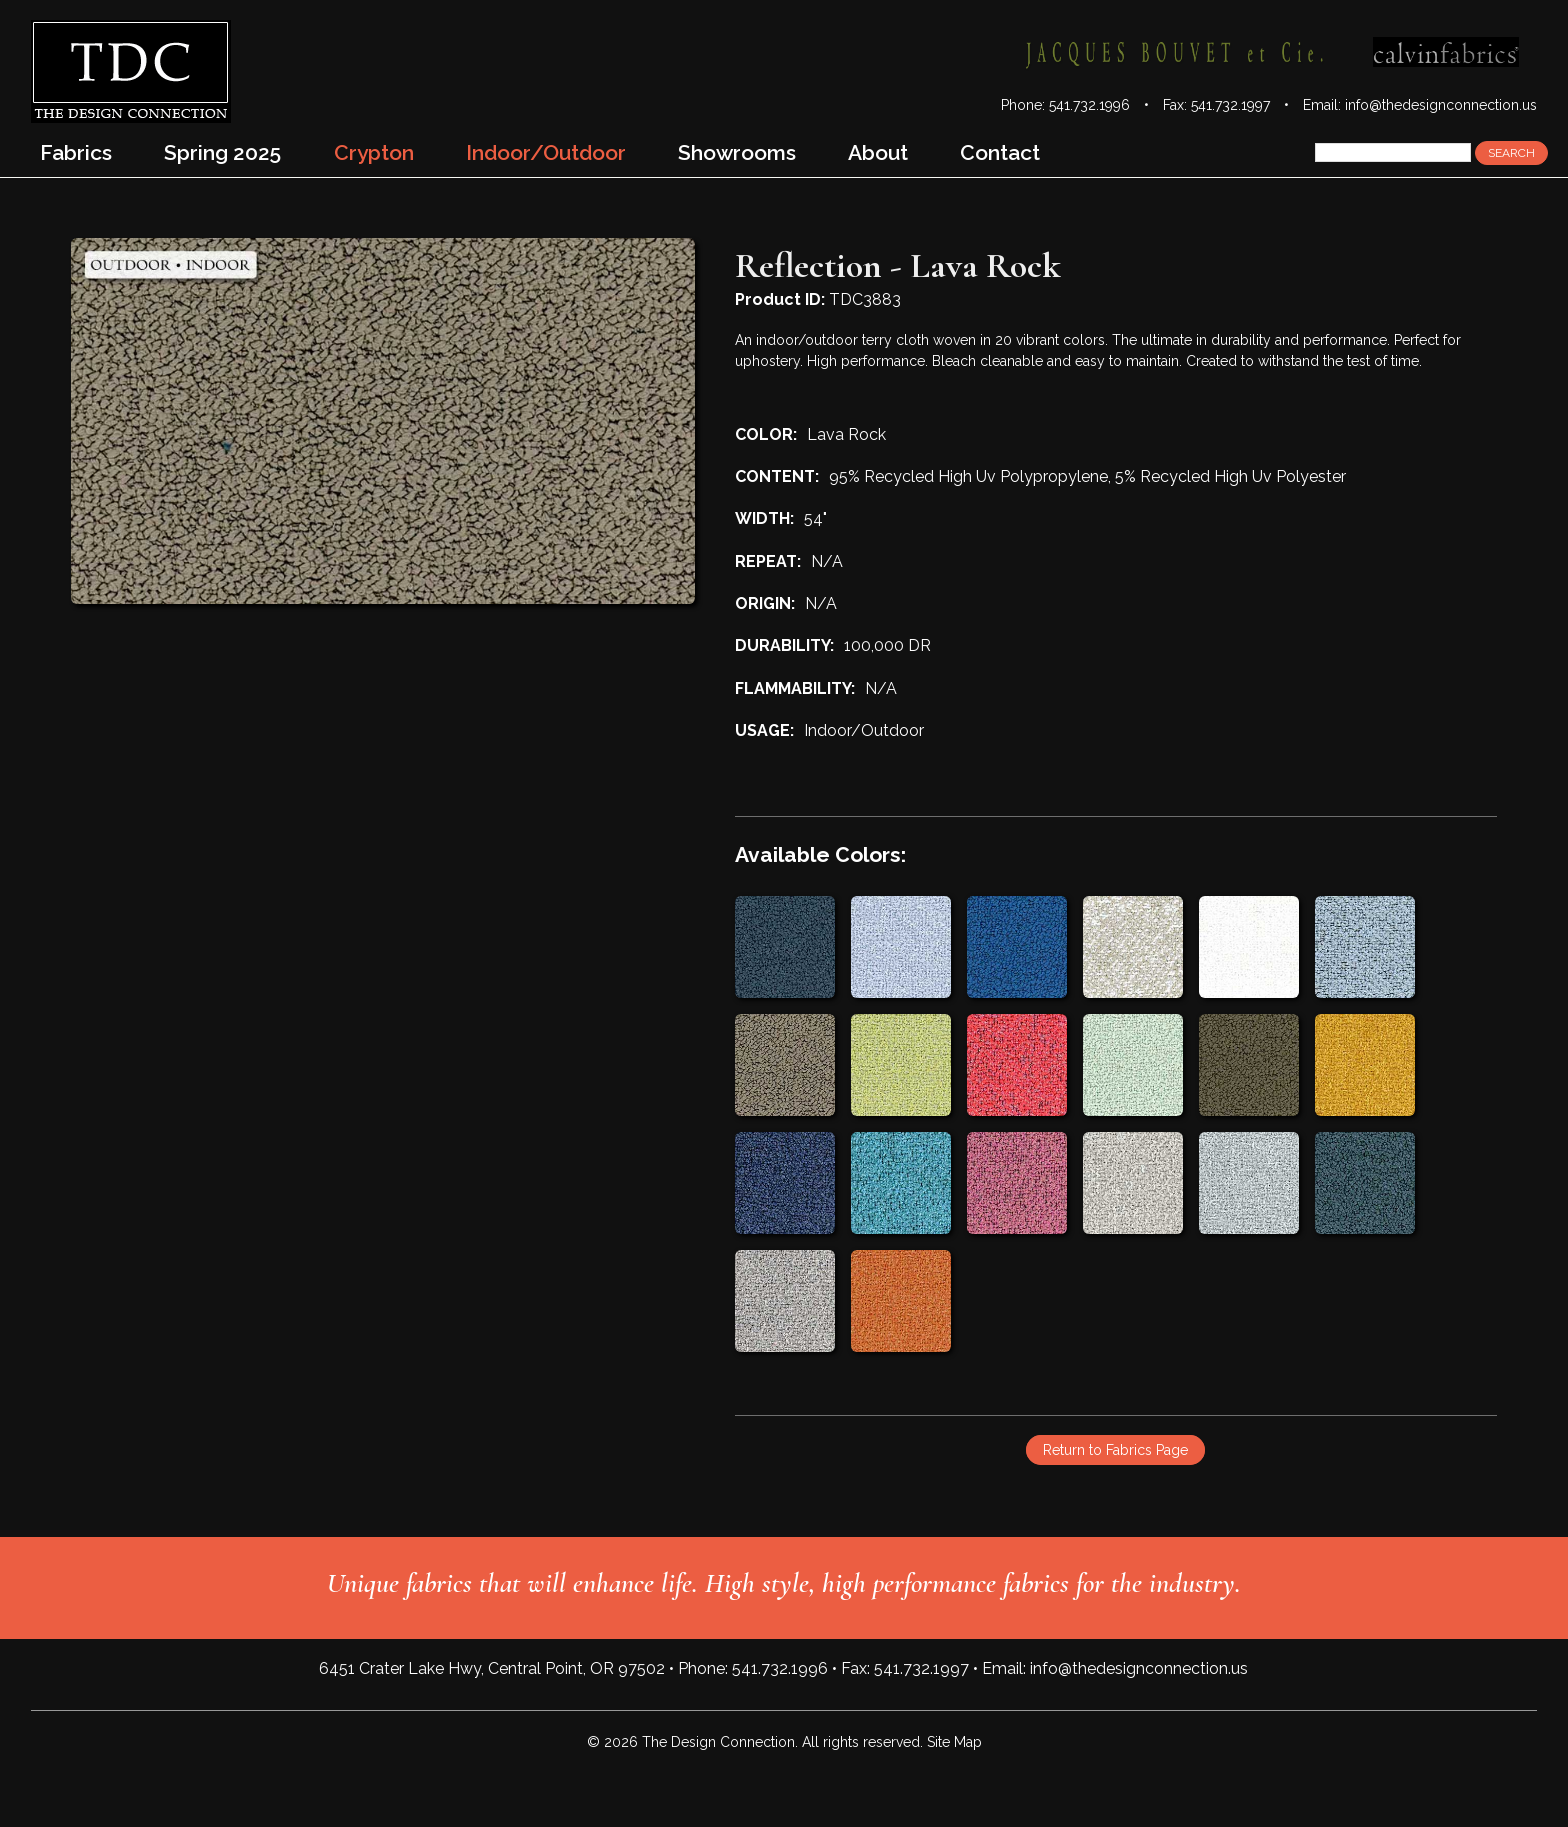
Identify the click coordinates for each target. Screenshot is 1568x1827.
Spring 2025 (222, 152)
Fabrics (76, 152)
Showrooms (737, 152)
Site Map (954, 1742)
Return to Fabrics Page (1115, 1450)
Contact (1000, 152)
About (878, 152)
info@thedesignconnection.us (1441, 105)
